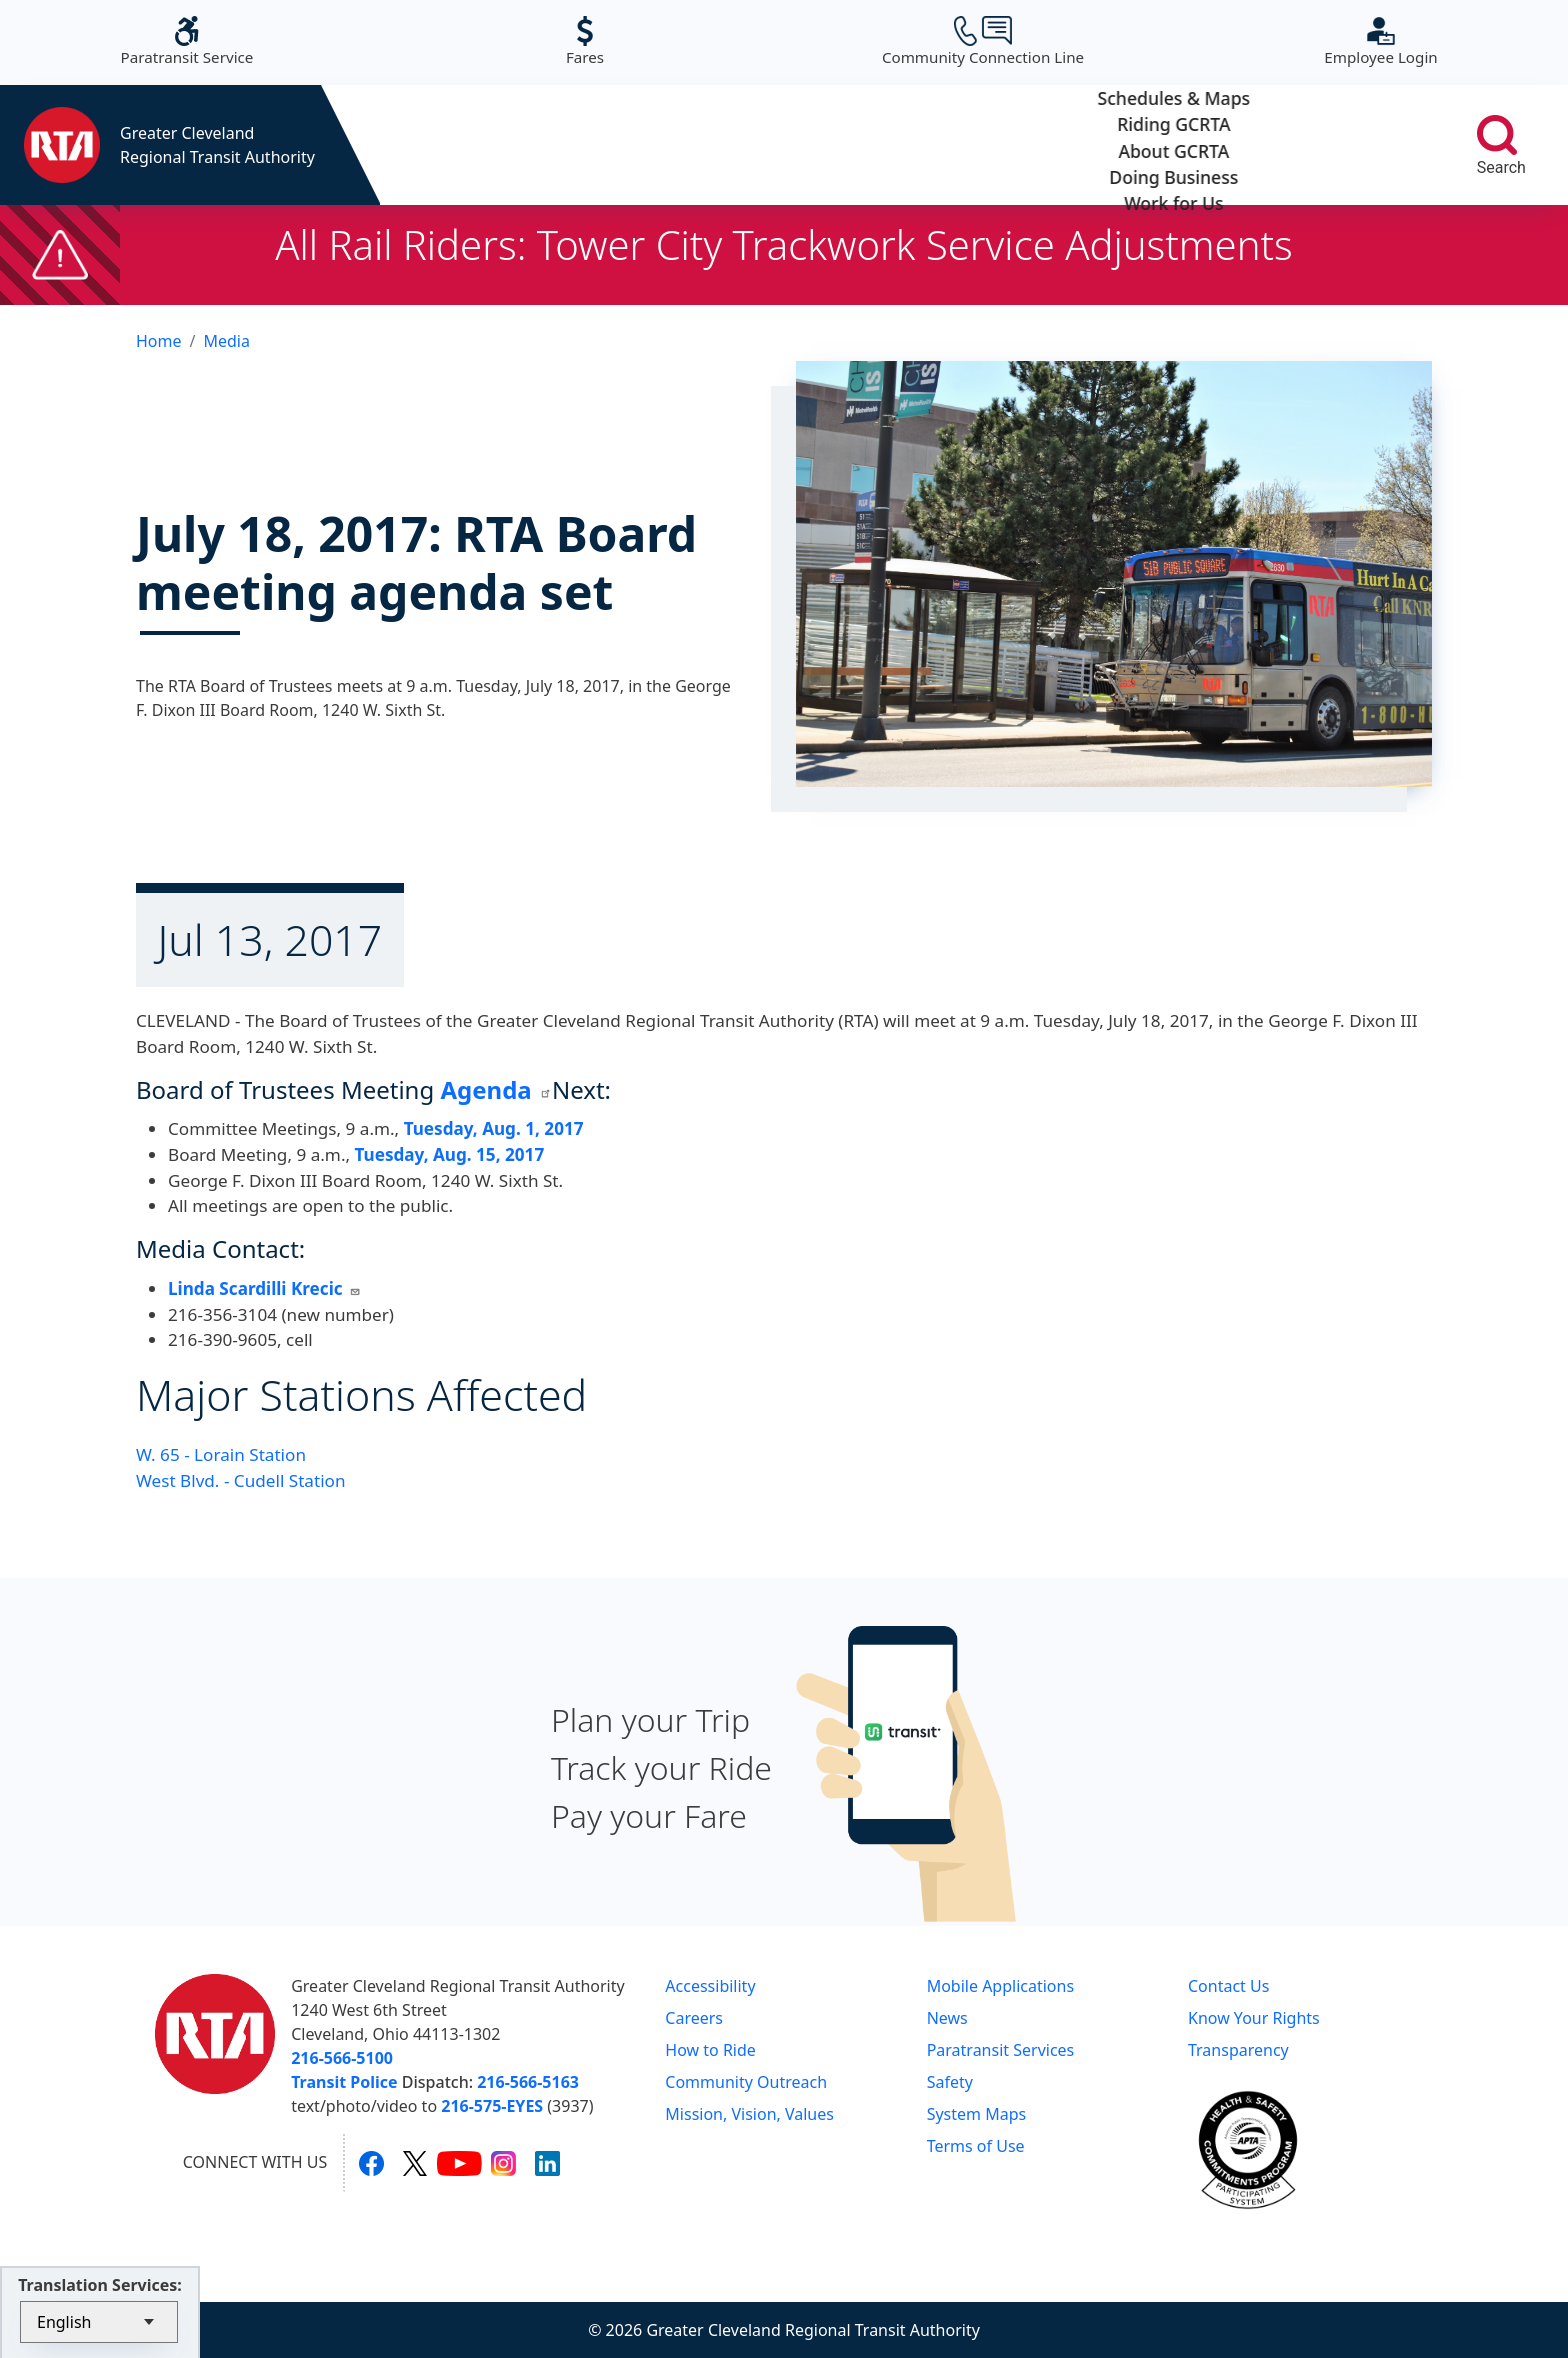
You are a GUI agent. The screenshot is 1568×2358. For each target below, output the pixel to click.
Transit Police (344, 2082)
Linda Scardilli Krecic (264, 1288)
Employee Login (1380, 41)
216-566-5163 (528, 2082)
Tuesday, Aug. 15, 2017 (447, 1154)
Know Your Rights (1254, 2018)
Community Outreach (746, 2082)
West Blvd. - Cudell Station (241, 1480)
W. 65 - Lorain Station (221, 1454)
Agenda (496, 1089)
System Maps (977, 2114)
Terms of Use (976, 2146)
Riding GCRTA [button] (693, 145)
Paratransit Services (1001, 2050)
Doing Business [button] (1111, 145)
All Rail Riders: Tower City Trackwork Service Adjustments (784, 244)
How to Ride (710, 2050)
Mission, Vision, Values (749, 2114)
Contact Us (1228, 1986)
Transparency (1238, 2050)
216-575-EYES (492, 2106)
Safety (950, 2082)
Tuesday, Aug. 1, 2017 (494, 1128)
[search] (1497, 135)
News (947, 2018)
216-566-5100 (342, 2058)
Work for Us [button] (1320, 145)
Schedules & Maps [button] (484, 145)
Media (226, 341)
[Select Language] (99, 2322)
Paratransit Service (187, 41)
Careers (694, 2018)
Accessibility (710, 1986)
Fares (585, 41)
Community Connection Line (983, 41)
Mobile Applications (1000, 1986)
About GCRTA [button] (902, 145)
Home (159, 341)
